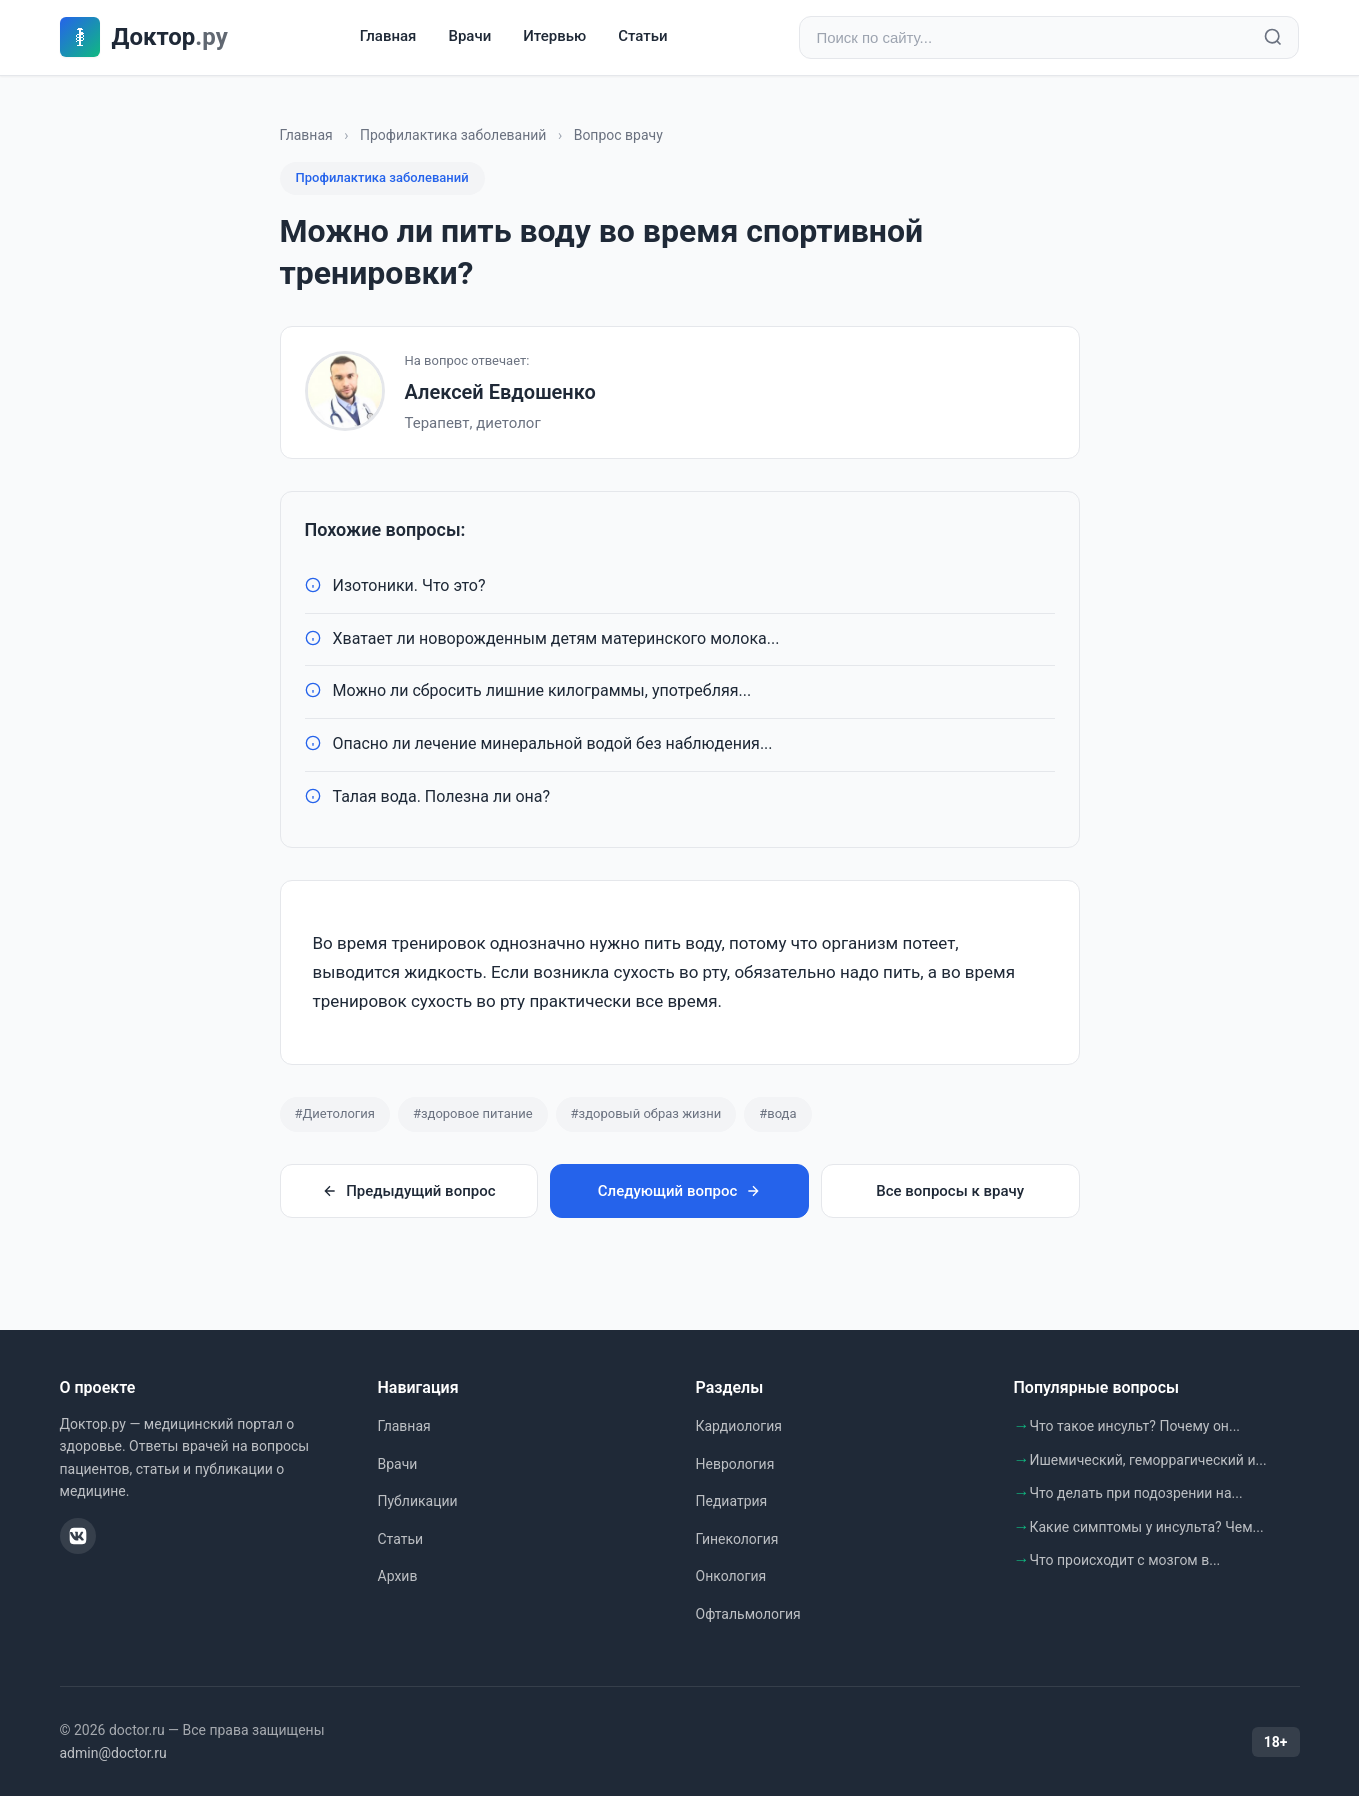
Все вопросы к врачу (950, 1191)
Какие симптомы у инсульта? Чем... (1147, 1527)
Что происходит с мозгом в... (1125, 1560)
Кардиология (739, 1426)
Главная (388, 37)
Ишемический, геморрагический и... (1148, 1460)
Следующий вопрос (679, 1191)
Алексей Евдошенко (500, 392)
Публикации (418, 1501)
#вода (777, 1113)
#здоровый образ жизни (646, 1113)
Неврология (735, 1464)
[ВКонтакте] (78, 1537)
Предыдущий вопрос (408, 1191)
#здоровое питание (473, 1113)
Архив (398, 1576)
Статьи (642, 37)
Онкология (731, 1576)
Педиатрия (732, 1501)
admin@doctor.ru (113, 1753)
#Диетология (335, 1113)
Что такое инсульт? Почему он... (1135, 1426)
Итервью (554, 37)
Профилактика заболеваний (453, 135)
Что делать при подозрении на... (1136, 1493)
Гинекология (737, 1539)
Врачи (469, 37)
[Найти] (1273, 38)
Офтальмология (748, 1614)
